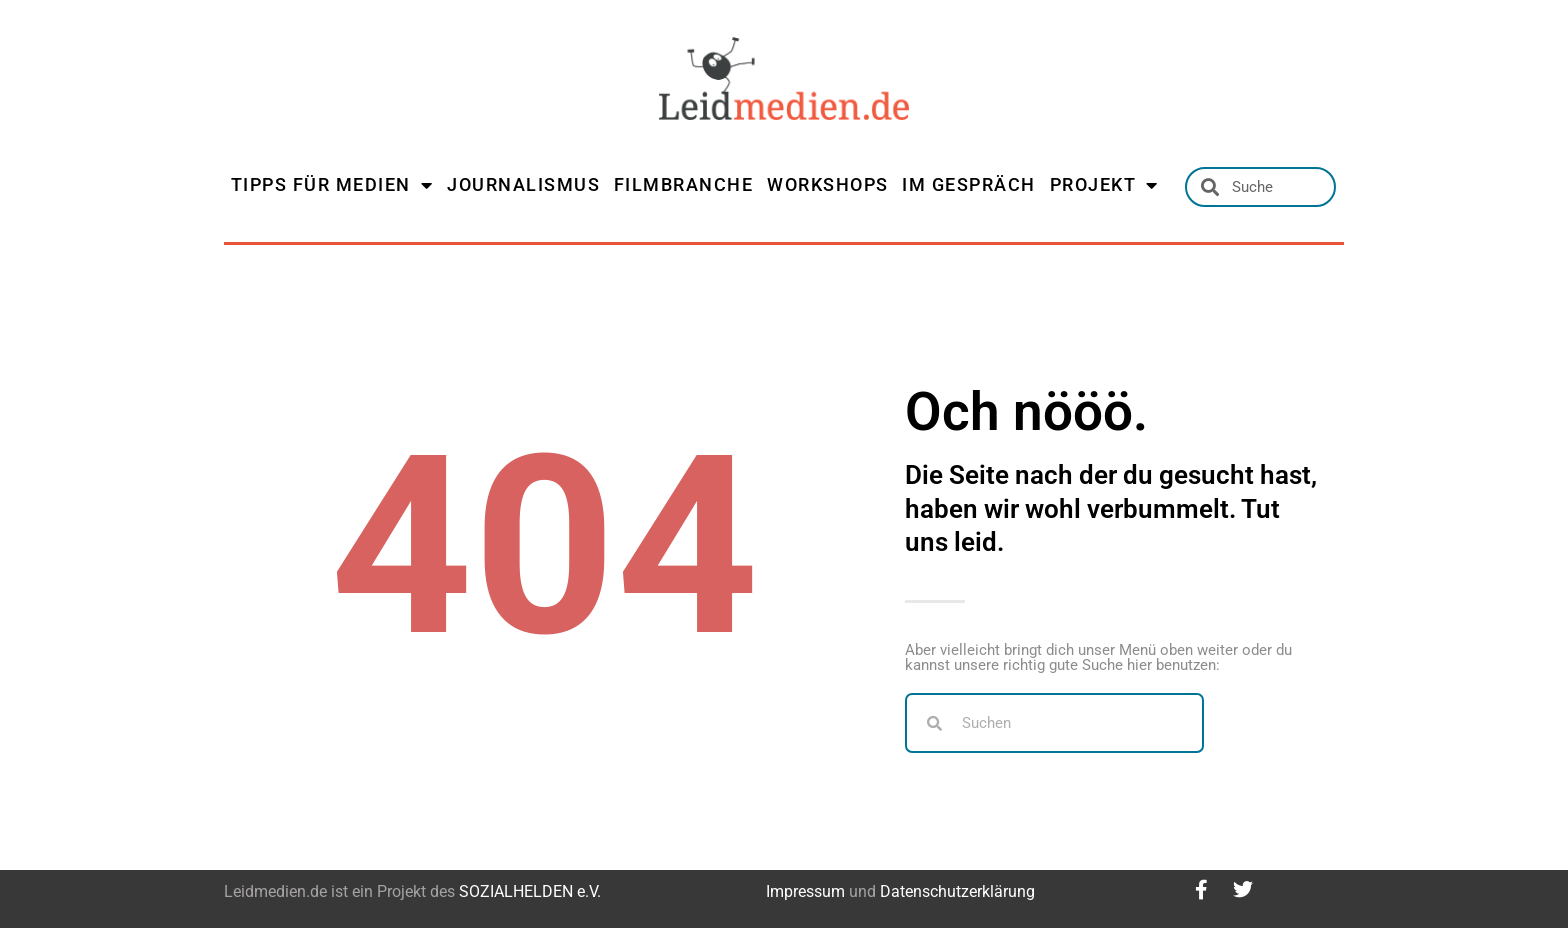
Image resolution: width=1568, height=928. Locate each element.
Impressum (805, 891)
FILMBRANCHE (684, 184)
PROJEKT (1104, 185)
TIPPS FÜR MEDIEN (332, 185)
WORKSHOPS (828, 184)
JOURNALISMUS (523, 184)
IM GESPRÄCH (969, 184)
